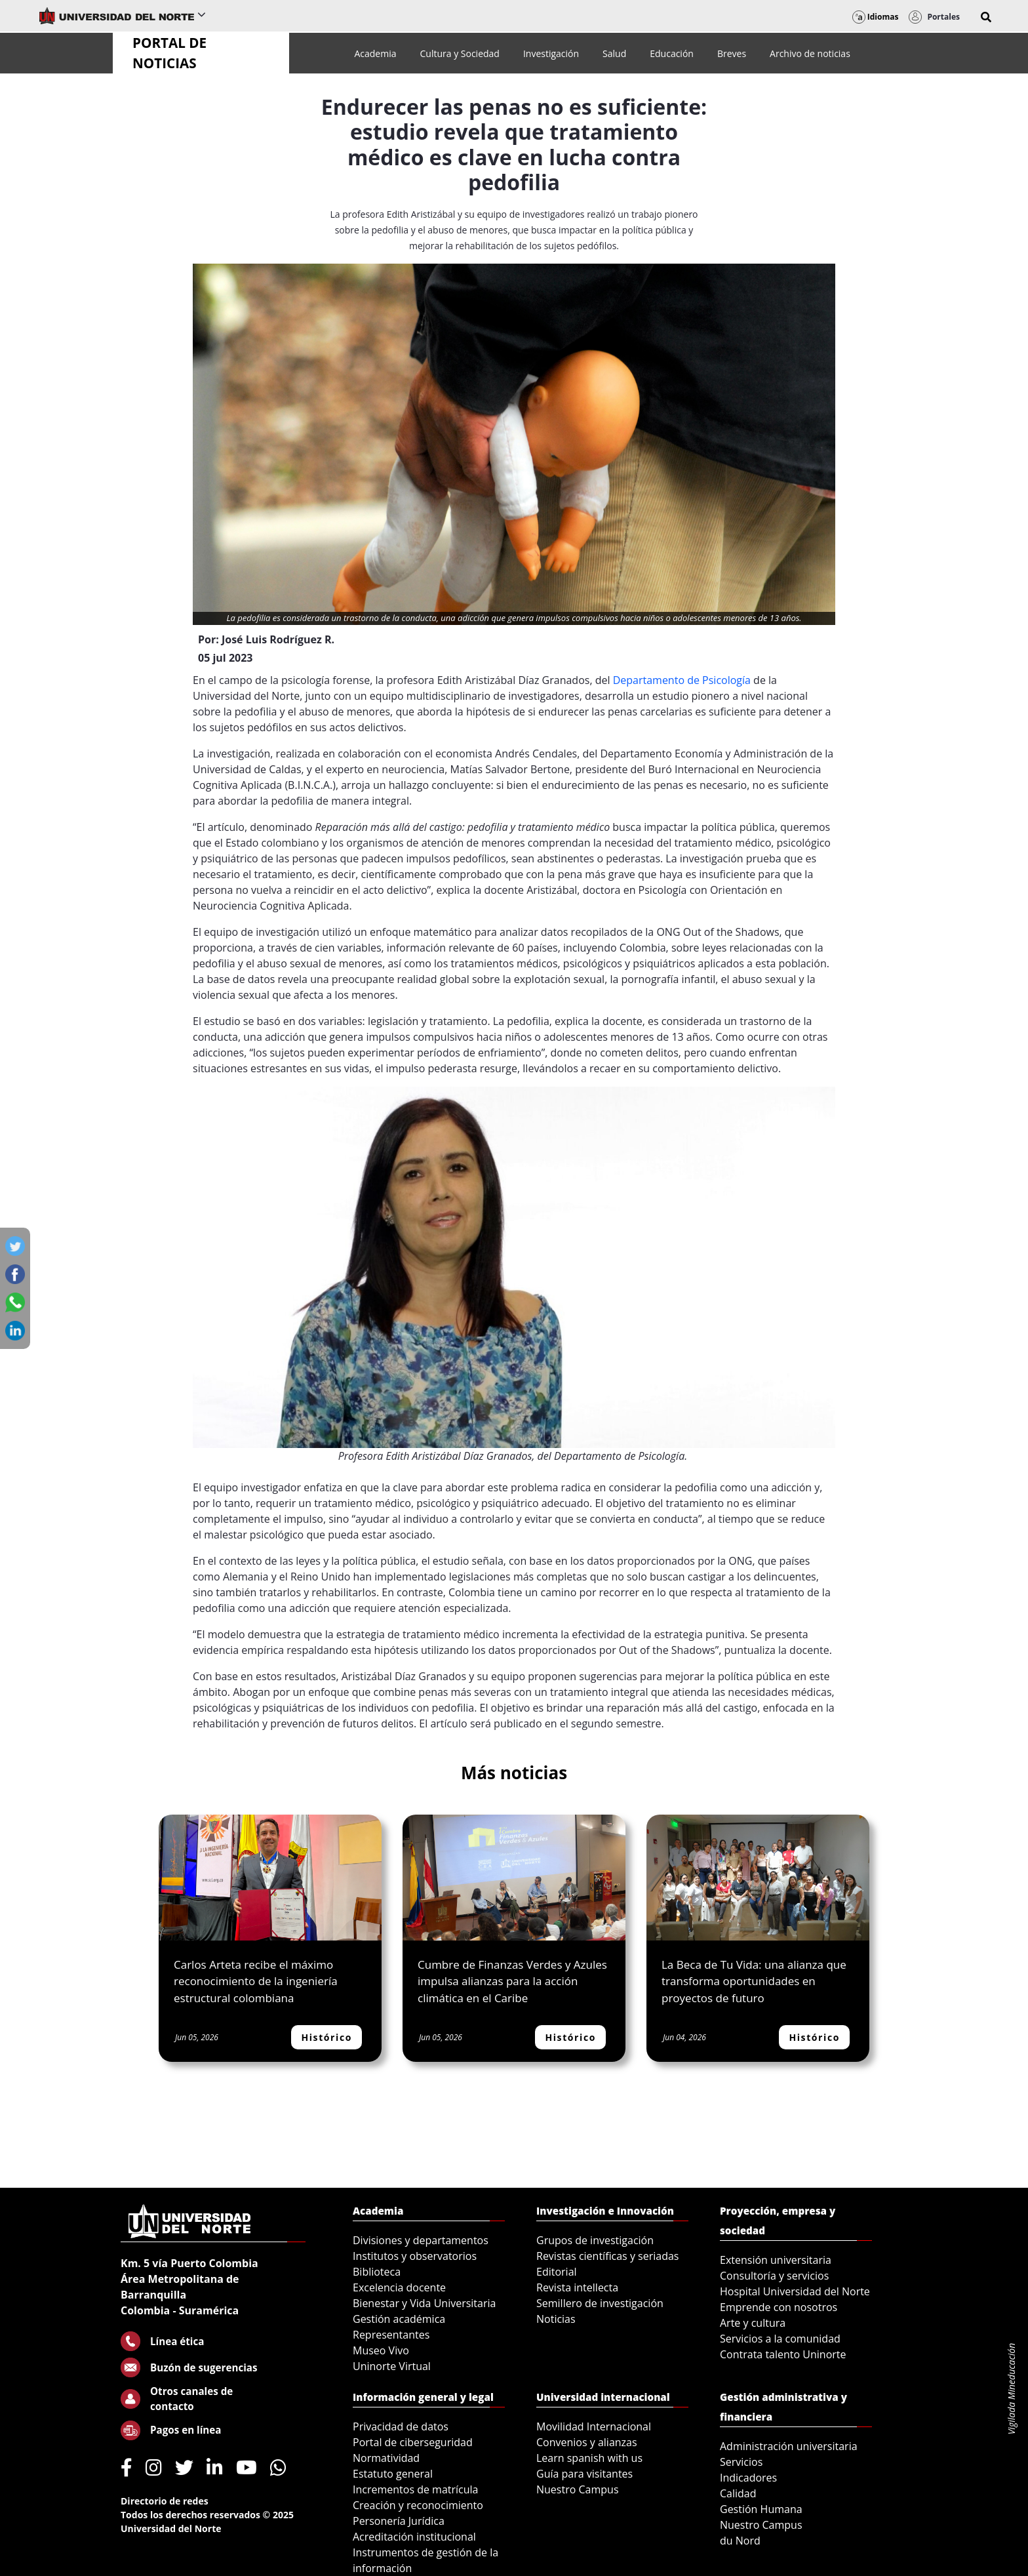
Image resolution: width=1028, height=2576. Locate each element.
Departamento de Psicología (682, 680)
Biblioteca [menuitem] (377, 2271)
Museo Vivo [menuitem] (381, 2350)
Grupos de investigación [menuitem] (595, 2240)
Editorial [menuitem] (556, 2271)
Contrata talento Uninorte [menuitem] (783, 2354)
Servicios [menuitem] (741, 2462)
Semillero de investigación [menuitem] (599, 2303)
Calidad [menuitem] (738, 2493)
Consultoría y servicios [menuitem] (774, 2275)
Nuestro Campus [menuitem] (577, 2489)
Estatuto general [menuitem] (393, 2473)
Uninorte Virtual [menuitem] (392, 2366)
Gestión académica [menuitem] (399, 2319)
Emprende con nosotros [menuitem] (778, 2307)
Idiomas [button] (875, 16)
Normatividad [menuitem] (386, 2458)
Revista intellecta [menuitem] (577, 2287)
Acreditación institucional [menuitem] (414, 2536)
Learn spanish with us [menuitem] (589, 2458)
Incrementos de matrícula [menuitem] (416, 2489)
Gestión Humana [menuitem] (761, 2509)
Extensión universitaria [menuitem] (775, 2260)
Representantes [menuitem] (391, 2334)
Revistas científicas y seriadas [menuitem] (607, 2256)
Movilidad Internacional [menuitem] (593, 2426)
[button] (986, 17)
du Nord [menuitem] (740, 2540)
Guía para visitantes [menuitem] (584, 2473)
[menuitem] (375, 53)
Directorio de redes (164, 2501)
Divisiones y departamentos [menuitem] (420, 2240)
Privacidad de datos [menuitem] (400, 2426)
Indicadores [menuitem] (748, 2477)
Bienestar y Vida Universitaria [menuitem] (424, 2303)
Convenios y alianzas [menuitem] (586, 2442)
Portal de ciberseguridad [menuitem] (413, 2442)
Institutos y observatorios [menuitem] (415, 2256)
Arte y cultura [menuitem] (752, 2323)
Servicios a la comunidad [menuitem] (780, 2338)
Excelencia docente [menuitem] (399, 2287)
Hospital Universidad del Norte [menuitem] (795, 2291)
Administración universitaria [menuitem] (789, 2446)
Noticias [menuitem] (556, 2319)
